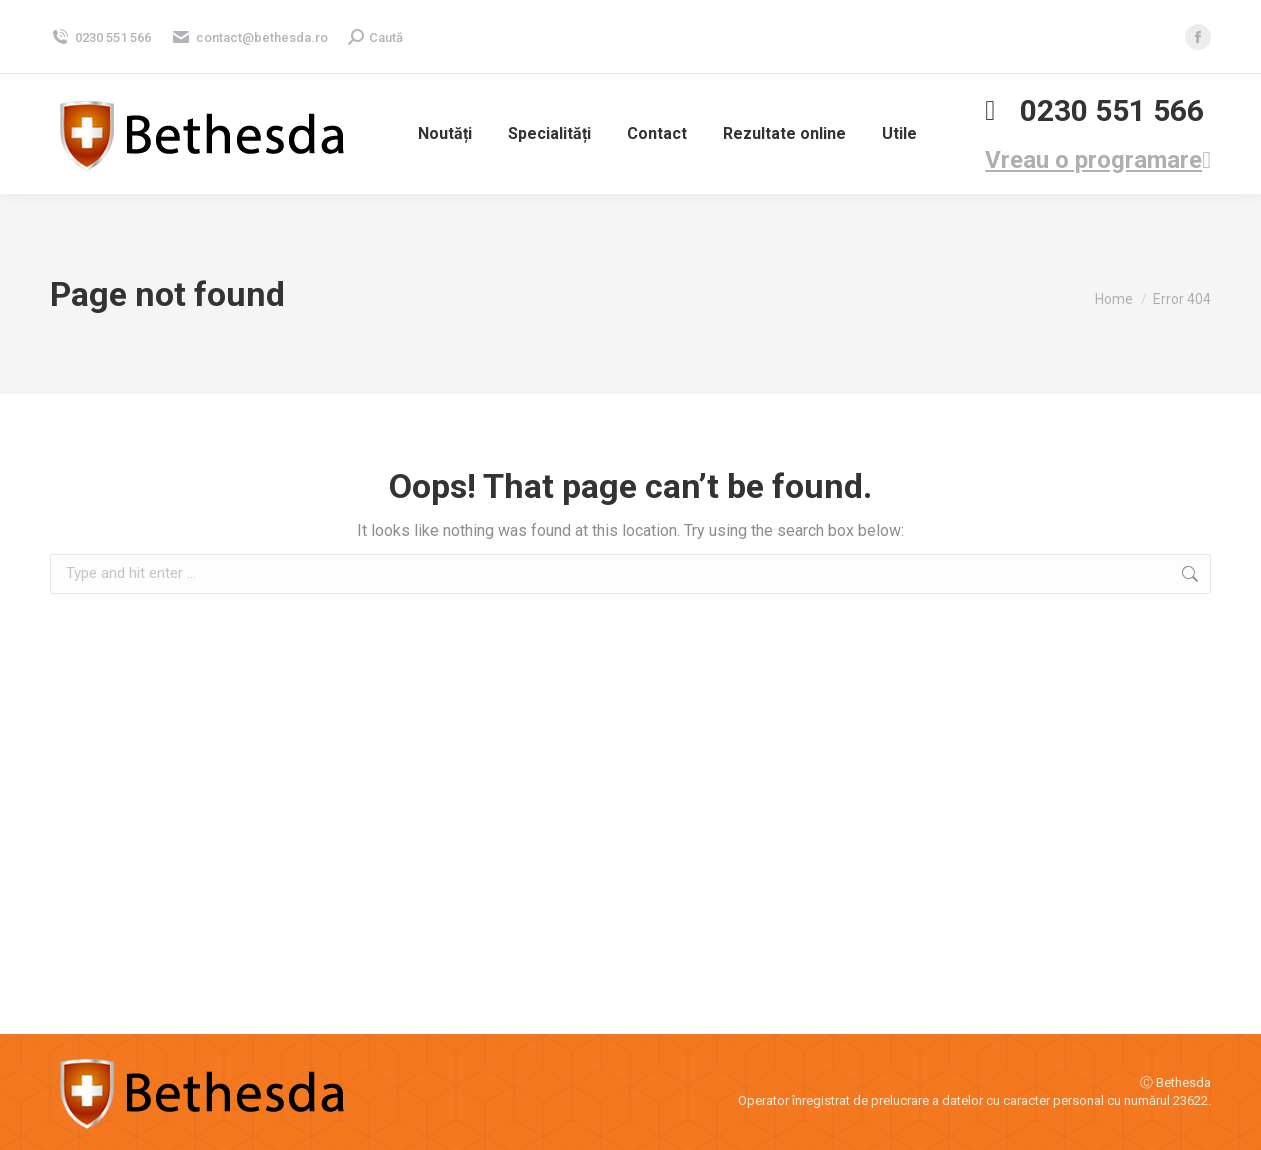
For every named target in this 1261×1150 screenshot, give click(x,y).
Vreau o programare (1098, 160)
